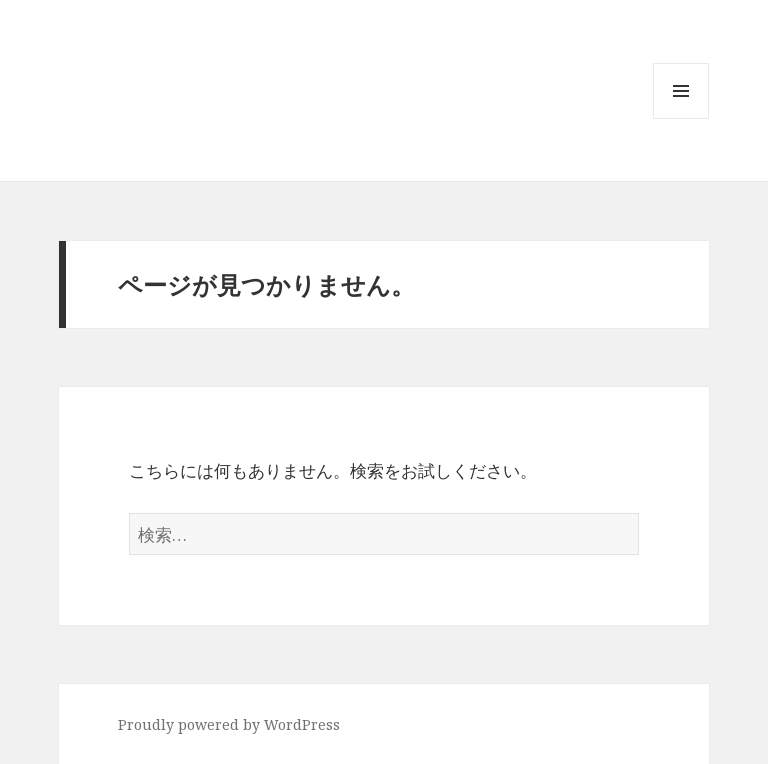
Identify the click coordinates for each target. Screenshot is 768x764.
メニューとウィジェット (681, 118)
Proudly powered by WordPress (229, 724)
